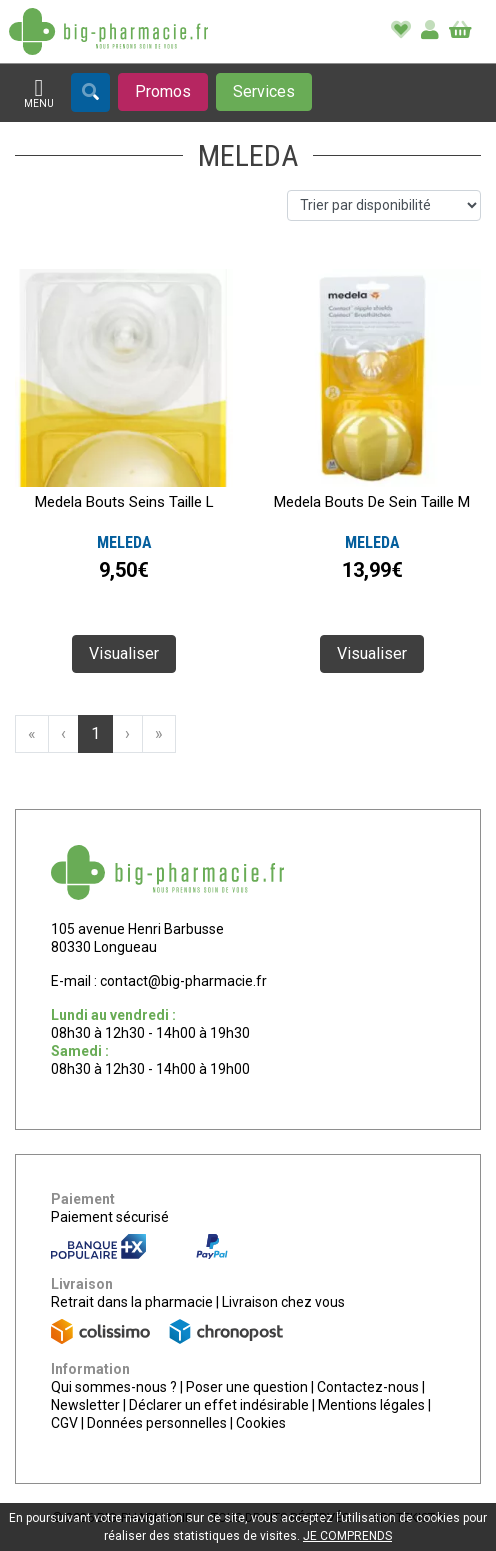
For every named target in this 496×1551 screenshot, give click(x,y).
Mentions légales (371, 1405)
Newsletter (85, 1405)
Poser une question (247, 1387)
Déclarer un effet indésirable (219, 1405)
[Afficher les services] (264, 92)
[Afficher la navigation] (39, 93)
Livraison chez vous (283, 1302)
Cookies (261, 1423)
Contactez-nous (368, 1387)
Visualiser (124, 653)
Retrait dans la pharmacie (132, 1302)
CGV (64, 1423)
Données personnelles (157, 1423)
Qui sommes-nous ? (114, 1387)
